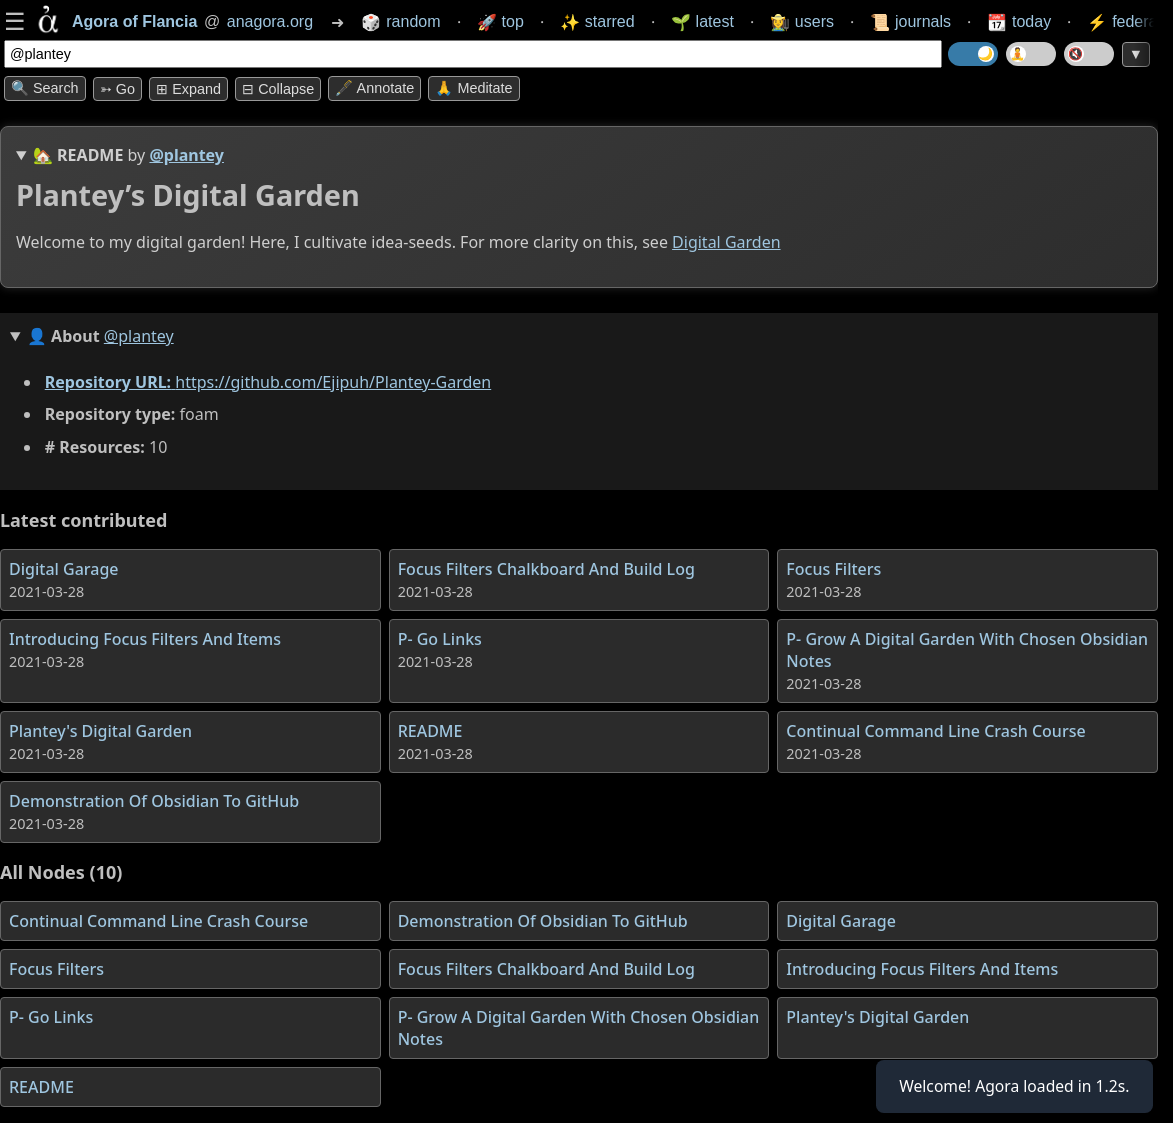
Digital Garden (726, 242)
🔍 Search (45, 88)
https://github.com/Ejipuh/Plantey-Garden (333, 382)
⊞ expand (188, 89)
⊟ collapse (278, 89)
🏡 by (128, 155)
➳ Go (117, 89)
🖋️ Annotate (374, 88)
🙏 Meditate (473, 88)
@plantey (186, 155)
